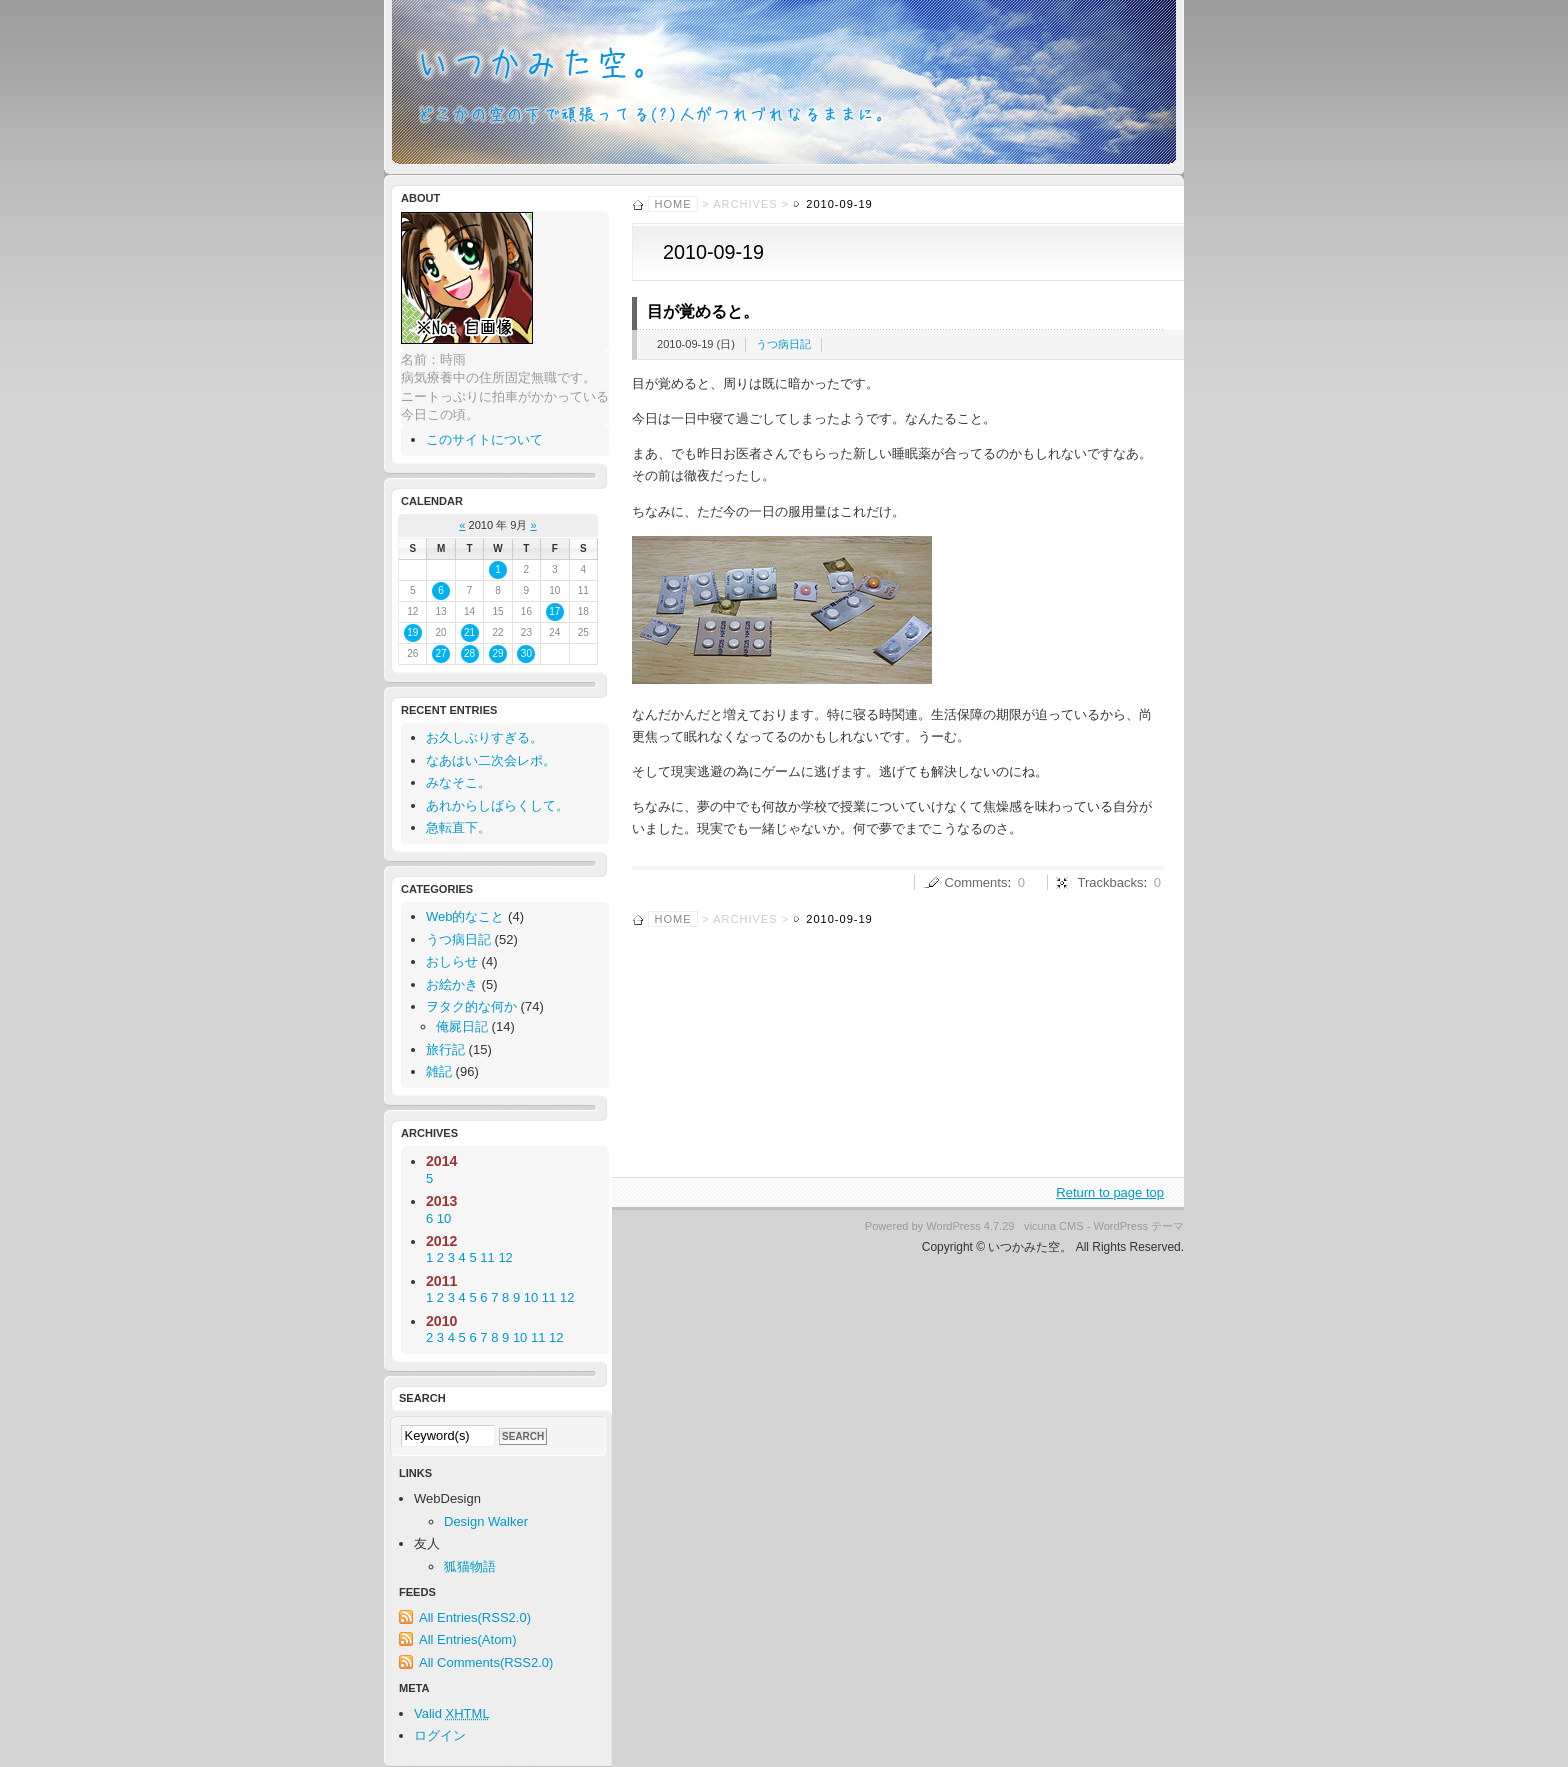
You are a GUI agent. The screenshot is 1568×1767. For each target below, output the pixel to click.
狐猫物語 (470, 1566)
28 (469, 653)
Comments (976, 882)
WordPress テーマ (1139, 1226)
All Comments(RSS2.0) (486, 1662)
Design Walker (486, 1521)
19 (412, 632)
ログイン (440, 1735)
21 (469, 632)
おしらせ (452, 961)
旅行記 (445, 1049)
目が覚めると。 (703, 311)
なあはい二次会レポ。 (491, 760)
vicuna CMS (1054, 1226)
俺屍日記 (462, 1026)
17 (554, 611)
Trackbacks (1111, 882)
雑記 (439, 1071)
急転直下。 (458, 827)
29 (497, 653)
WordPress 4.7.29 (970, 1226)
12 (567, 1297)
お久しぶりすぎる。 (484, 737)
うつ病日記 (783, 344)
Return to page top (1110, 1192)
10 (531, 1297)
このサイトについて (484, 439)
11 (549, 1297)
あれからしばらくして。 (497, 805)
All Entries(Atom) (468, 1639)
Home (673, 204)
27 (441, 653)
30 (526, 653)
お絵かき (452, 984)
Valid (452, 1713)
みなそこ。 (458, 782)
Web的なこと (465, 916)
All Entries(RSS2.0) (475, 1617)
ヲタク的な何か (471, 1006)
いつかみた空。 (784, 87)
